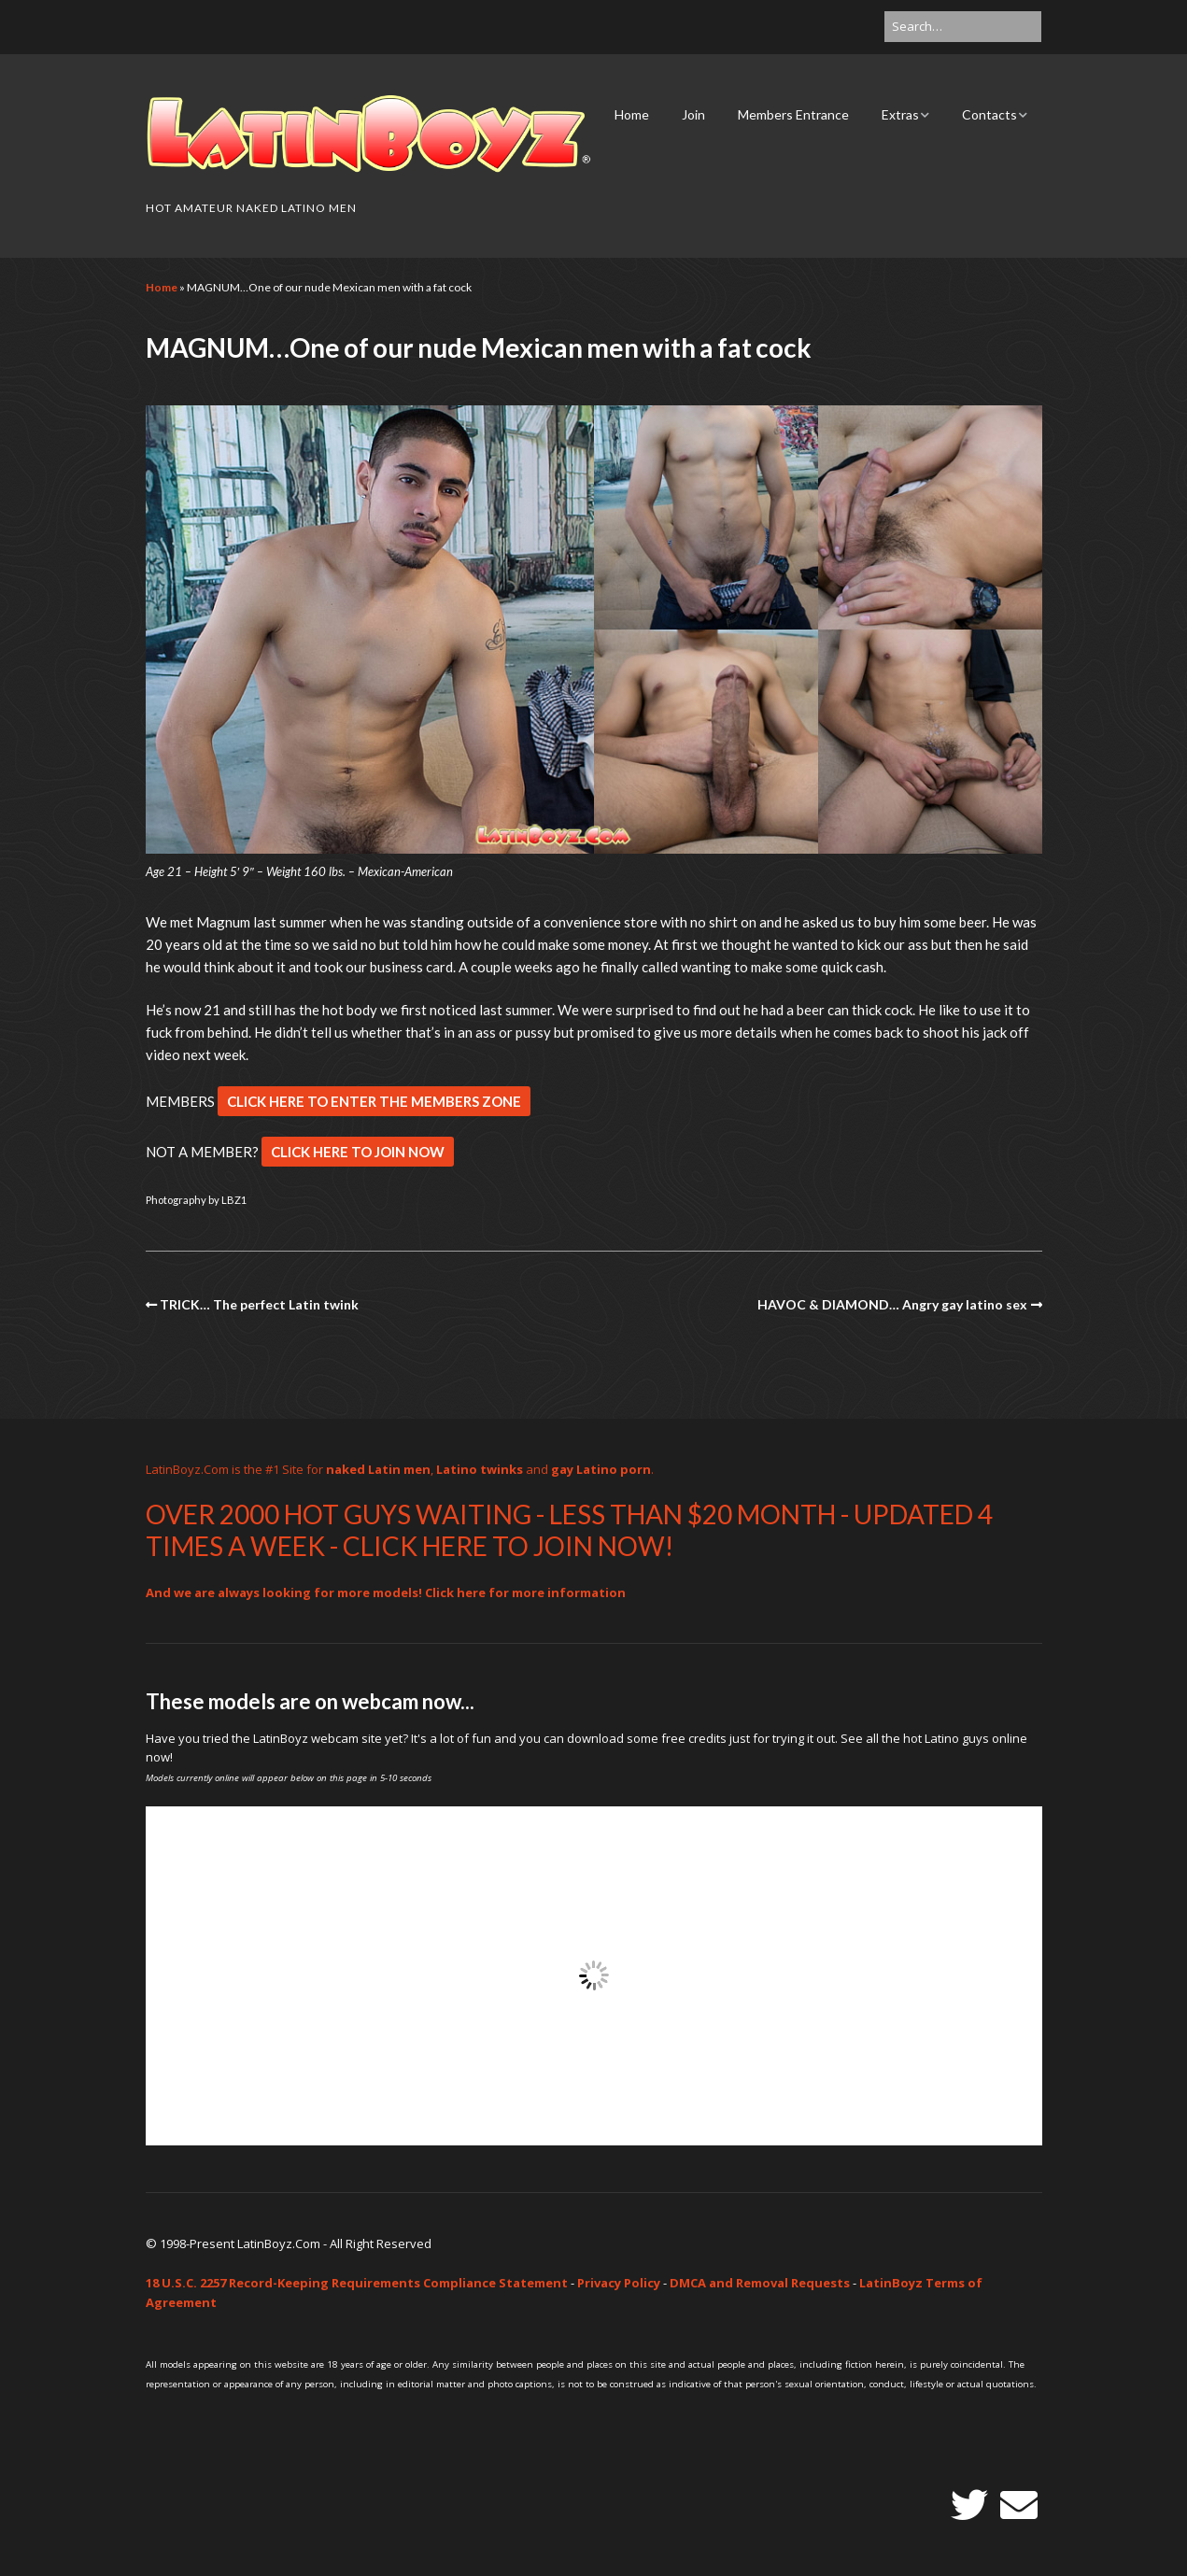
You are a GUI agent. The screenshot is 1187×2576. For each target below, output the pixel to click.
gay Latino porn (601, 1469)
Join (693, 114)
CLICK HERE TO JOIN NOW (358, 1151)
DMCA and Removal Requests (760, 2282)
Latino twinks (479, 1469)
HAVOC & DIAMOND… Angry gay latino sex (892, 1304)
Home (632, 114)
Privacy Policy (618, 2282)
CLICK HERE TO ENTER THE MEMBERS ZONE (374, 1101)
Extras (900, 114)
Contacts (989, 114)
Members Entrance (793, 114)
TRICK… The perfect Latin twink (259, 1304)
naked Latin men (378, 1469)
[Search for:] (962, 26)
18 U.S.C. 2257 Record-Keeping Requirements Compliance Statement (357, 2282)
